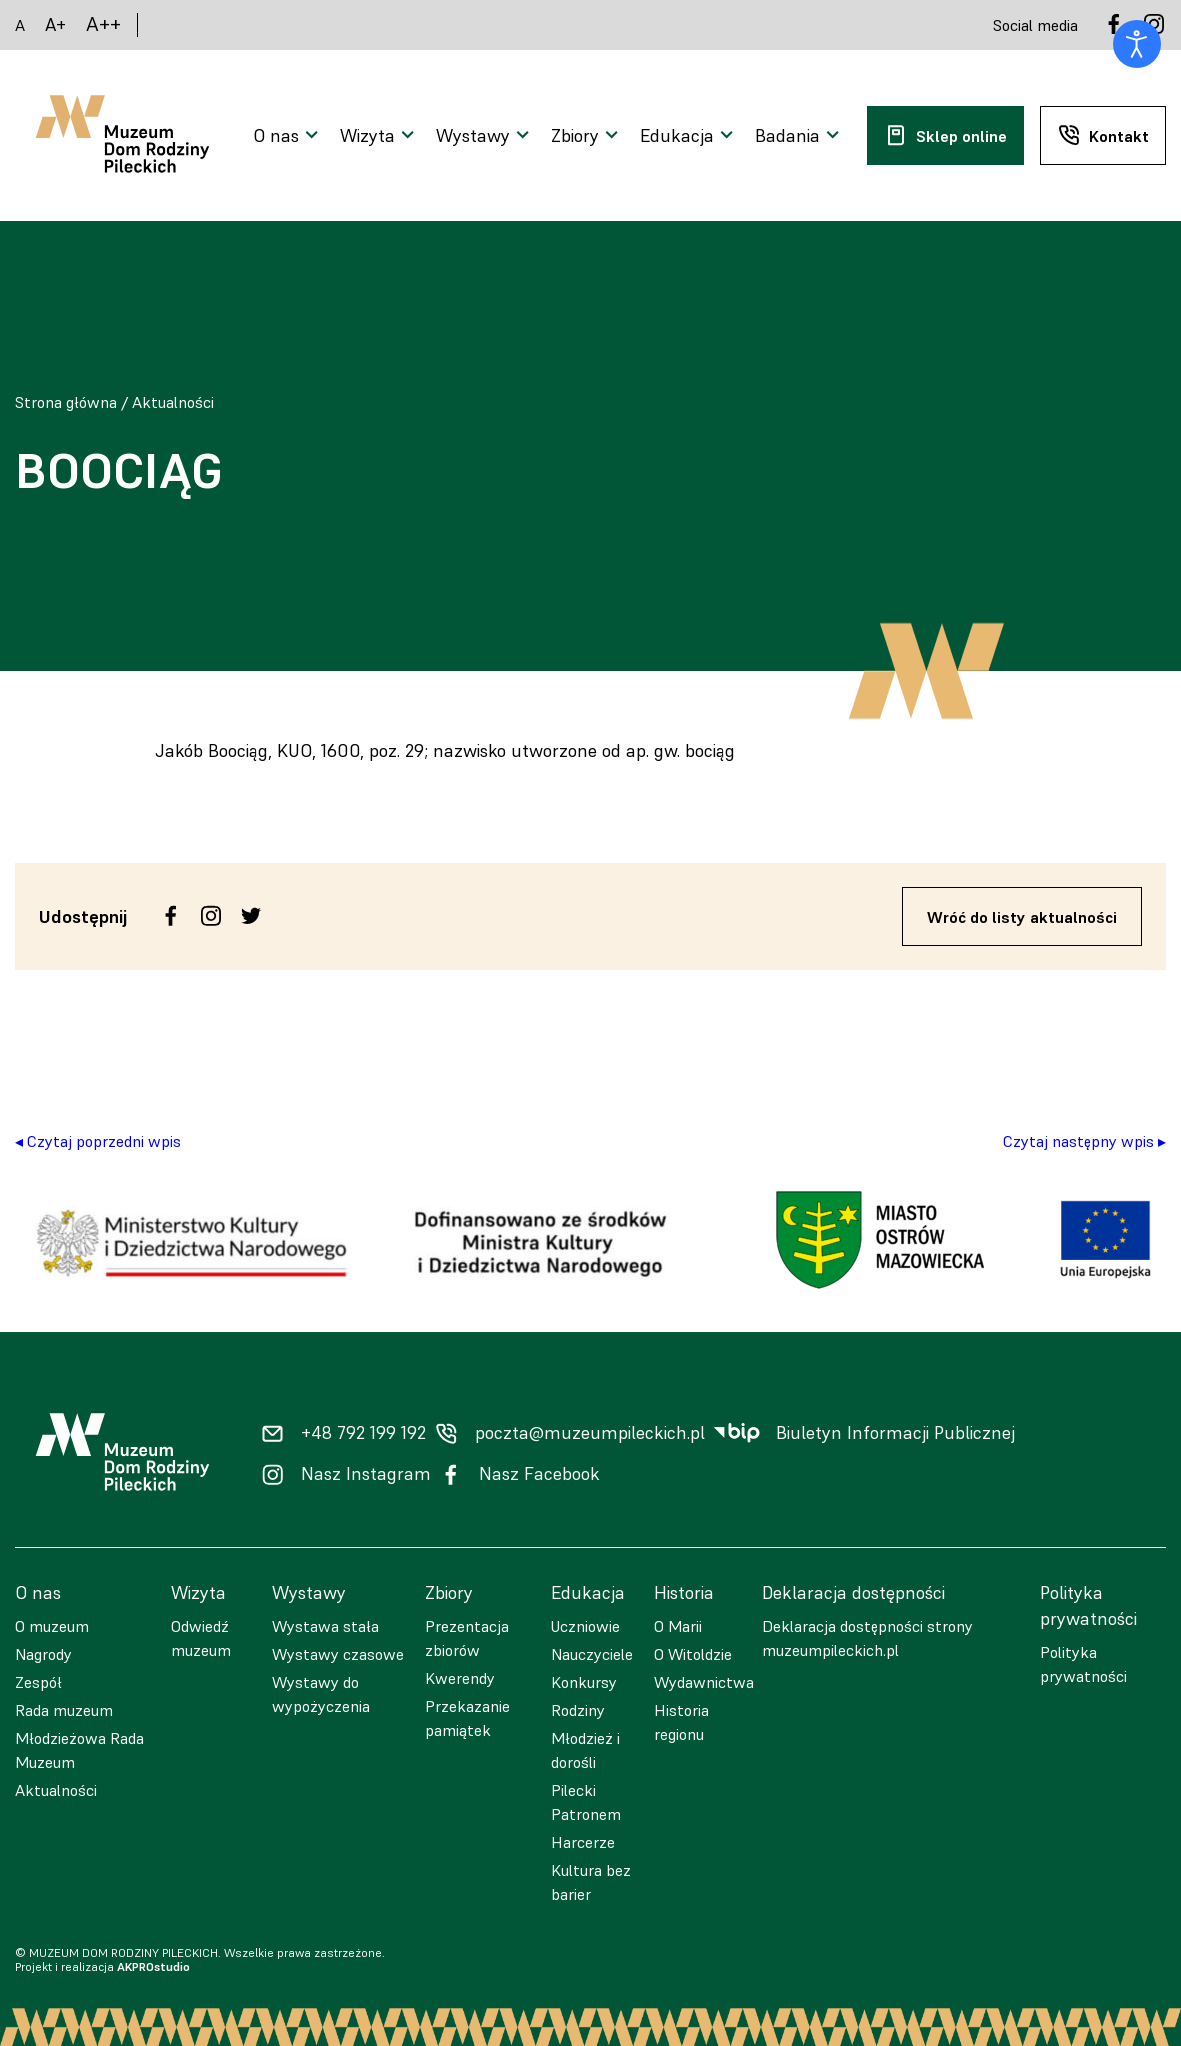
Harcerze (583, 1842)
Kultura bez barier (591, 1882)
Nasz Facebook (539, 1474)
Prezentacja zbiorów (467, 1638)
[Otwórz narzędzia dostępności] (1137, 44)
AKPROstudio (153, 1966)
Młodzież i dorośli (585, 1750)
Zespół (38, 1682)
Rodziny (578, 1710)
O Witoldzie (693, 1654)
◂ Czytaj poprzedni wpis (98, 1141)
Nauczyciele (592, 1654)
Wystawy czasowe (338, 1654)
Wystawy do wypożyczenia (321, 1694)
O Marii (678, 1626)
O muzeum (52, 1626)
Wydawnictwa (704, 1682)
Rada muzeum (64, 1710)
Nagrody (43, 1654)
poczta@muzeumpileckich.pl (590, 1433)
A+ (55, 24)
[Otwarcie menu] (288, 136)
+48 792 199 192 (363, 1433)
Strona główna (66, 402)
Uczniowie (585, 1626)
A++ (103, 24)
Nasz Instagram (366, 1474)
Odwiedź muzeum (201, 1638)
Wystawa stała (325, 1626)
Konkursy (584, 1682)
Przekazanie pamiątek (467, 1718)
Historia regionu (681, 1722)
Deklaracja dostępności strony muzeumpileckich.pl (867, 1638)
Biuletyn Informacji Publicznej (895, 1433)
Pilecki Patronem (586, 1802)
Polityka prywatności (1083, 1664)
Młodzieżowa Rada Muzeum (79, 1750)
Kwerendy (460, 1678)
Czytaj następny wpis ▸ (1084, 1141)
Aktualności (173, 402)
